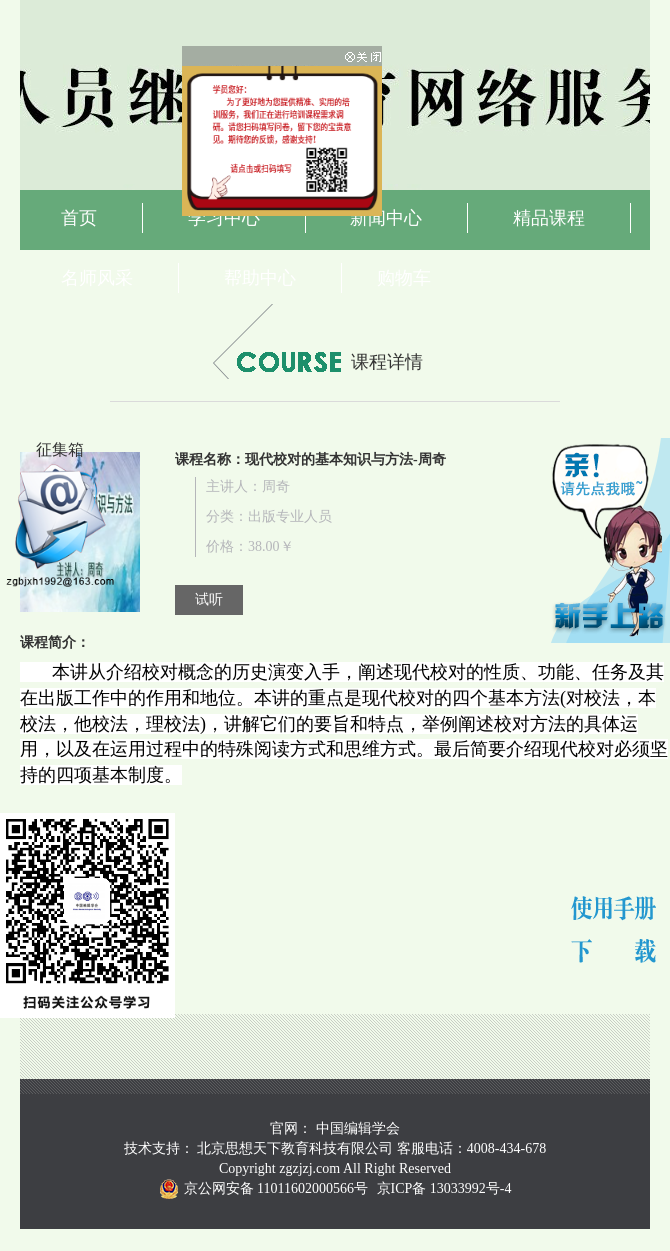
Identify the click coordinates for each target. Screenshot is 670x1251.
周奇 (276, 486)
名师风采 (97, 278)
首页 (79, 218)
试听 (209, 599)
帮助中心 (260, 278)
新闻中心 (386, 218)
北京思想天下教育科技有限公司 (295, 1148)
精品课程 (549, 218)
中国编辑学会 (358, 1128)
